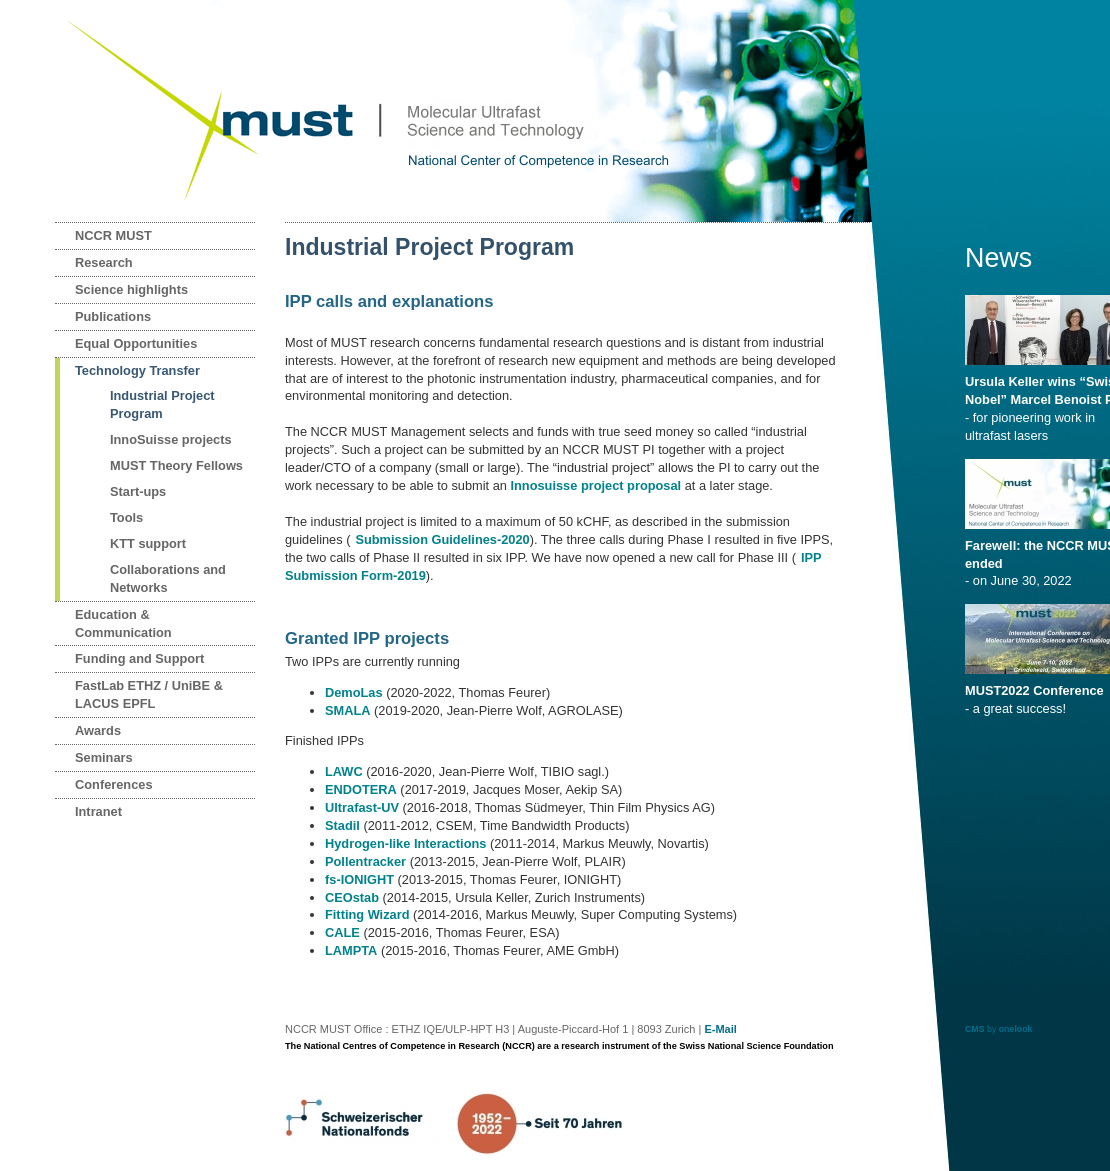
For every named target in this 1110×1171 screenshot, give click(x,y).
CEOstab (352, 897)
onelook (1016, 1029)
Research (104, 262)
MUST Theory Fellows (176, 465)
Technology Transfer (137, 370)
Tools (126, 517)
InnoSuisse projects (171, 439)
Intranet (98, 811)
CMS (975, 1029)
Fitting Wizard (367, 914)
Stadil (342, 825)
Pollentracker (365, 861)
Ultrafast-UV (362, 807)
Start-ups (138, 491)
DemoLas (354, 692)
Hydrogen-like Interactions (405, 843)
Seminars (104, 757)
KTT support (148, 543)
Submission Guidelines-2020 (442, 539)
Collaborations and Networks (168, 578)
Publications (113, 316)
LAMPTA (351, 950)
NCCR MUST (113, 235)
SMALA (348, 710)
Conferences (114, 784)
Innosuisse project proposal (595, 485)
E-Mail (720, 1029)
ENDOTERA (361, 789)
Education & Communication (123, 623)
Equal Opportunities (136, 343)
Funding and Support (139, 658)
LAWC (344, 771)
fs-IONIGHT (359, 879)
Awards (98, 730)
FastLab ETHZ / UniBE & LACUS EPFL (149, 694)
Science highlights (131, 289)
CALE (342, 932)
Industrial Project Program (162, 404)
